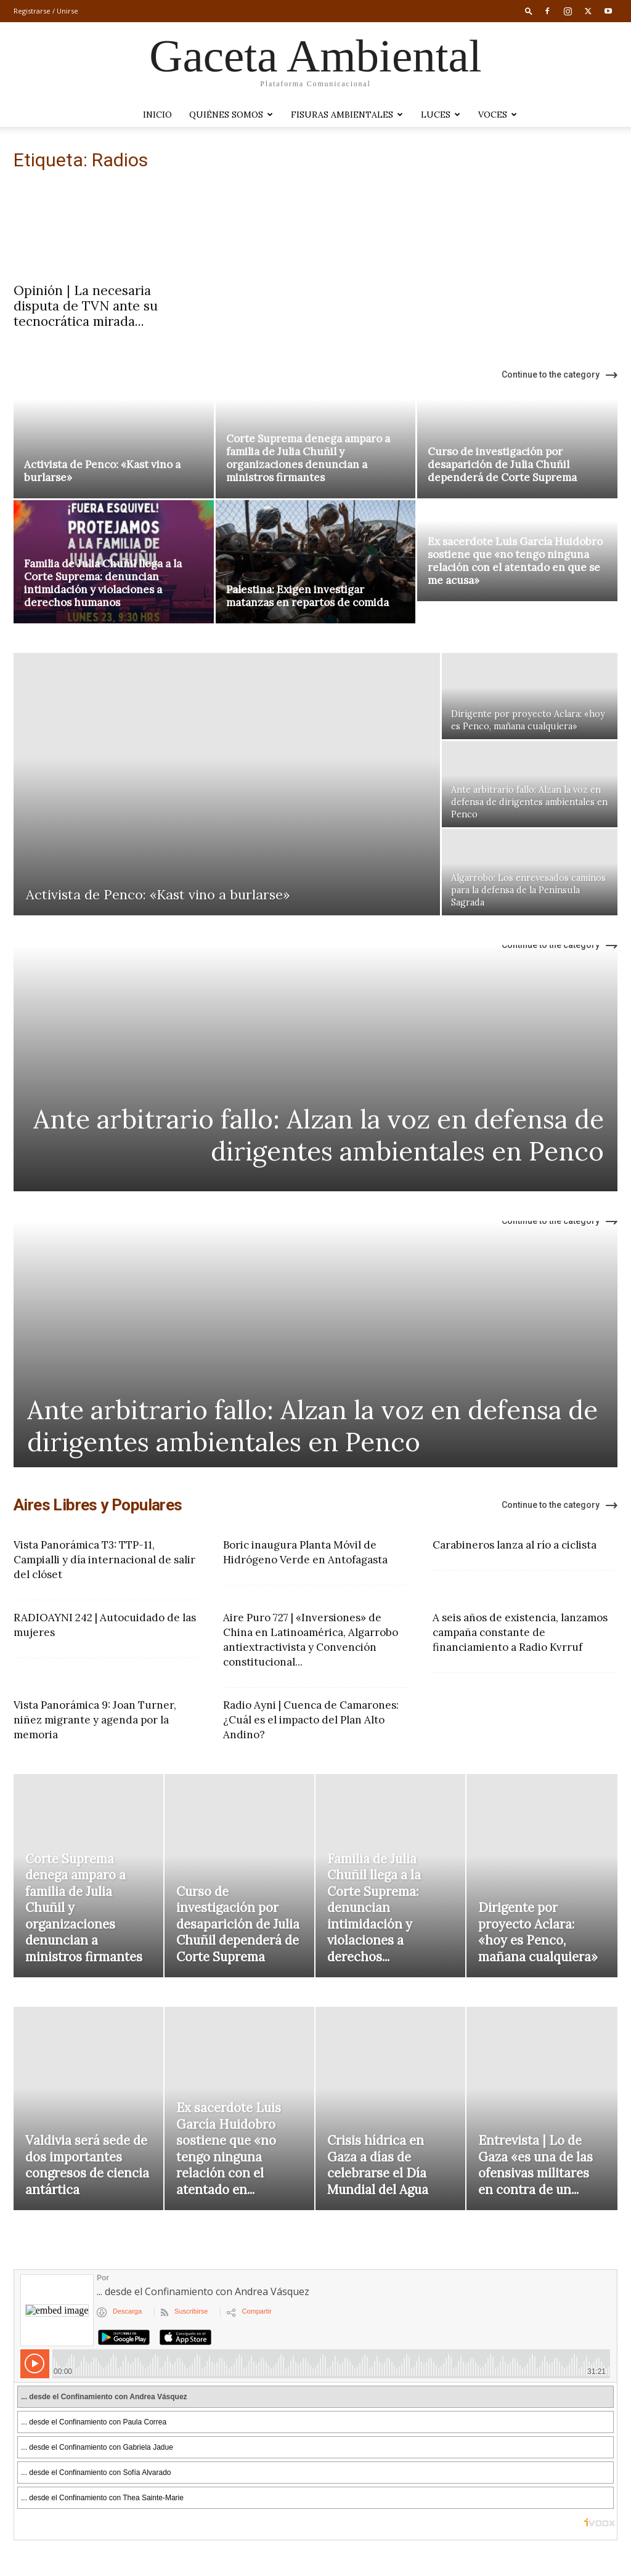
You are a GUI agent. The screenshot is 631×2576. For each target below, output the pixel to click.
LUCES (440, 114)
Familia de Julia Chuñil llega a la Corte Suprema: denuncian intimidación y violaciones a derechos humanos (103, 583)
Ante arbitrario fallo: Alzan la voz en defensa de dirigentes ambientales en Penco (318, 1135)
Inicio (157, 114)
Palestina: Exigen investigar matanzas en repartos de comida (307, 596)
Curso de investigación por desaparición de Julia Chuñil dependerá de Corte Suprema (502, 464)
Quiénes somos (231, 114)
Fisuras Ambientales (347, 114)
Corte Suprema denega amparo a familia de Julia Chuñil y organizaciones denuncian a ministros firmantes (308, 458)
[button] (528, 10)
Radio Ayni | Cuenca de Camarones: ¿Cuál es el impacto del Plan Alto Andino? (311, 1719)
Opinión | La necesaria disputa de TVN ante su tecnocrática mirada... (86, 306)
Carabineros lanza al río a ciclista (514, 1545)
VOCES (497, 114)
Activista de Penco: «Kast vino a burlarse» (102, 471)
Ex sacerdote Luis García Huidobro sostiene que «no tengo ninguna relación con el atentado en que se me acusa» (515, 561)
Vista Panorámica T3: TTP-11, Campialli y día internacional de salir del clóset (104, 1559)
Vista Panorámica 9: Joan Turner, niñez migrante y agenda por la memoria (95, 1719)
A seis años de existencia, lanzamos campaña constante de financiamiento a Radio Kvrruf (520, 1632)
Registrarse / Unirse (46, 10)
